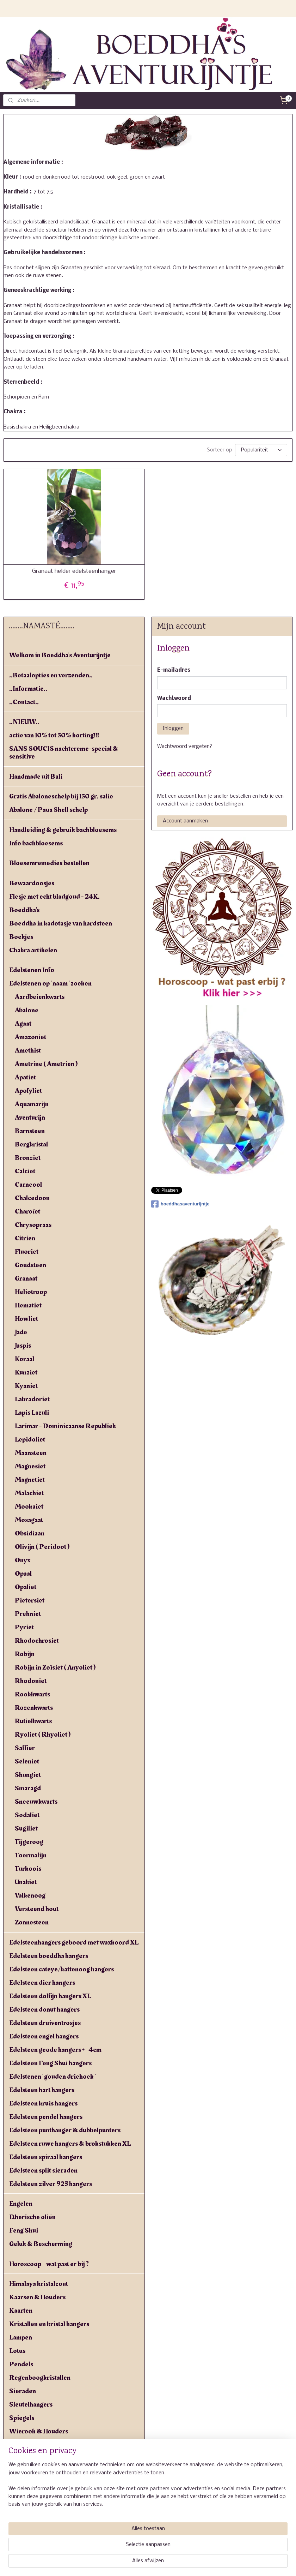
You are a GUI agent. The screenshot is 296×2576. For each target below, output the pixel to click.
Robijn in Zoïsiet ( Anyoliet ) (55, 1667)
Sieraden (22, 2391)
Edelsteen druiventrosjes (45, 2023)
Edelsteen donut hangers (44, 2009)
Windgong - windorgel (42, 2444)
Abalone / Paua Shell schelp (48, 809)
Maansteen (31, 1453)
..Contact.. (24, 702)
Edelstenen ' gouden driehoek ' (52, 2076)
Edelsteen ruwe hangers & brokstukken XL (70, 2143)
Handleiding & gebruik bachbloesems (63, 830)
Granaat (26, 1278)
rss (147, 2563)
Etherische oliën (32, 2217)
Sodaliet (27, 1815)
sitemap (133, 2563)
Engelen (20, 2203)
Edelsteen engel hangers (44, 2036)
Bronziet (28, 1157)
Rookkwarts (32, 1694)
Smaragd (28, 1788)
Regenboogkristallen (39, 2377)
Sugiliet (26, 1828)
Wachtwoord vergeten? (184, 746)
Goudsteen (30, 1265)
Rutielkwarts (33, 1721)
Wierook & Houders (38, 2431)
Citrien (25, 1238)
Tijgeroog (29, 1842)
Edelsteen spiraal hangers (45, 2157)
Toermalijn (31, 1855)
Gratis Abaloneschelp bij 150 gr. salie (61, 796)
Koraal (24, 1359)
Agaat (23, 1023)
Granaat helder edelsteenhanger (74, 571)
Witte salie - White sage (43, 2458)
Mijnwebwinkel (233, 2563)
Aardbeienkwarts (39, 997)
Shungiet (28, 1774)
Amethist (28, 1050)
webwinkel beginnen (172, 2563)
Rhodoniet (31, 1681)
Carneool (28, 1184)
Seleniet (27, 1761)
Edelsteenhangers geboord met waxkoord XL (73, 1942)
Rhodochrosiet (37, 1640)
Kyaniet (26, 1385)
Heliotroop (31, 1292)
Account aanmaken (185, 821)
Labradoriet (32, 1399)
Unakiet (26, 1882)
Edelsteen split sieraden (43, 2170)
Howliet (26, 1318)
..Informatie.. (28, 688)
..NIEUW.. (24, 722)
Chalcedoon (32, 1198)
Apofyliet (28, 1090)
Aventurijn (30, 1117)
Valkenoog (30, 1895)
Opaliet (25, 1587)
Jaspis (23, 1345)
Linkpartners (28, 2532)
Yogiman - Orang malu (40, 2485)
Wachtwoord (174, 698)
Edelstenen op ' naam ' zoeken (50, 983)
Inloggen (173, 728)
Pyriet (24, 1627)
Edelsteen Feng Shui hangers (50, 2063)
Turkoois (28, 1868)
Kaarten (20, 2310)
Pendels (21, 2364)
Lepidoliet (30, 1439)
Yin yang (21, 2471)
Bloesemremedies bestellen (49, 863)
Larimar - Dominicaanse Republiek (65, 1426)
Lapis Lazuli (32, 1412)
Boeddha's (24, 910)
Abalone (26, 1010)
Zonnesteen (32, 1922)
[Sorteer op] (261, 450)
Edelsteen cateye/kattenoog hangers (61, 1969)
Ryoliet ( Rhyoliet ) (42, 1734)
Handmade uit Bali (35, 776)
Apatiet (25, 1077)
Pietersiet (29, 1600)
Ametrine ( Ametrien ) (46, 1064)
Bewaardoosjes (31, 883)
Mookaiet (29, 1506)
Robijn (25, 1654)
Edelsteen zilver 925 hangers (50, 2184)
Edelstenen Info (31, 970)
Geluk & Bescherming (40, 2244)
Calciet (25, 1171)
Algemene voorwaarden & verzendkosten (68, 2505)
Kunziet (26, 1372)
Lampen (20, 2337)
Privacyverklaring (35, 2518)
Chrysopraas (33, 1225)
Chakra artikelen (33, 950)
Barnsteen (30, 1131)
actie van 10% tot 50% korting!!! (54, 735)
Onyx (22, 1560)
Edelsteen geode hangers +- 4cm (55, 2049)
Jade (21, 1332)
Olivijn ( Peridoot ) (42, 1546)
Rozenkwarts (34, 1707)
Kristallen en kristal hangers (49, 2324)
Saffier (25, 1748)
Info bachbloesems (36, 843)
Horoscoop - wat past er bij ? (49, 2264)
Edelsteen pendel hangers (45, 2116)
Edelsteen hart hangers (41, 2090)
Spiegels (21, 2418)
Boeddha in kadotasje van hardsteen (60, 923)
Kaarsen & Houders (37, 2297)
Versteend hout (36, 1909)
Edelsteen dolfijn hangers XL (50, 1996)
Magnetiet (30, 1479)
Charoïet (27, 1211)
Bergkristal (31, 1144)
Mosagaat (29, 1520)
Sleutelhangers (31, 2404)
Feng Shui (23, 2230)
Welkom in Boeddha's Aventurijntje (60, 655)
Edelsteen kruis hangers (43, 2103)
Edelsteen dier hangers (42, 1982)
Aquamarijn (32, 1104)
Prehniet (28, 1613)
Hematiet (28, 1305)
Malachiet (29, 1493)
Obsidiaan (29, 1533)
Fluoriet (26, 1251)
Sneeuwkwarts (36, 1801)
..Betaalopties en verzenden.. (51, 675)
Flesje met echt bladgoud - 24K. (54, 896)
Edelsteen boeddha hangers (48, 1956)
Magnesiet (30, 1466)
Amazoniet (30, 1037)
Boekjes (21, 936)
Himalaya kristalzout (38, 2283)
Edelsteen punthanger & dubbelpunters (65, 2130)
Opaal (23, 1573)
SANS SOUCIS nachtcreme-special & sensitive (63, 752)
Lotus (17, 2351)
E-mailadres (173, 670)
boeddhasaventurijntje (180, 1204)
